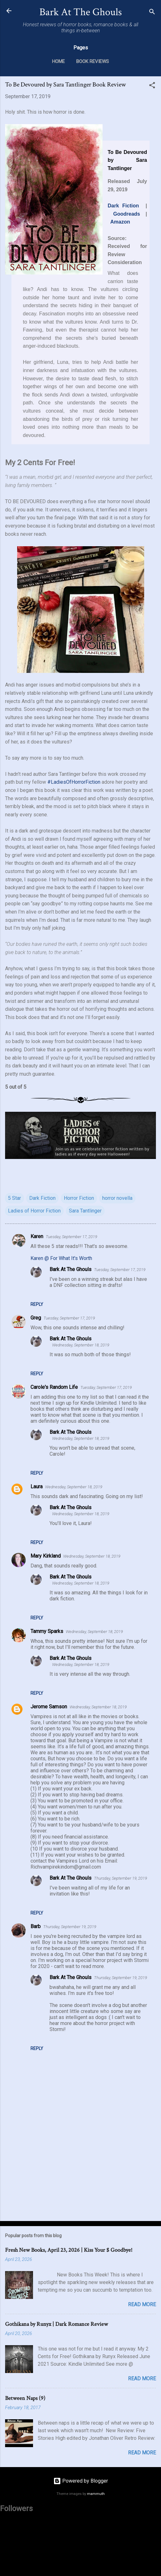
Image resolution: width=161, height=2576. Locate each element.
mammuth (96, 2494)
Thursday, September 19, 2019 (120, 1878)
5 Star (14, 1198)
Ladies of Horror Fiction (34, 1211)
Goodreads (126, 214)
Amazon (120, 222)
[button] (152, 86)
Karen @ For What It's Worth (61, 1258)
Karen (36, 1236)
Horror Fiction (79, 1198)
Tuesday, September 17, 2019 (71, 1236)
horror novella (117, 1198)
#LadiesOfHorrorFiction (73, 782)
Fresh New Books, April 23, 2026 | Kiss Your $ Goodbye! (68, 2250)
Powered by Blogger (80, 2481)
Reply (36, 1304)
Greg (35, 1318)
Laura (36, 1487)
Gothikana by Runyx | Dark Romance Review (56, 2324)
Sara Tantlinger (85, 1211)
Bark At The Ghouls (80, 12)
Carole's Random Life (54, 1387)
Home (58, 61)
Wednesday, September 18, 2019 (80, 1345)
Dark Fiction (123, 205)
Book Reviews (92, 61)
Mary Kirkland (45, 1556)
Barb (35, 1926)
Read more (142, 2304)
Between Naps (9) (25, 2398)
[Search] (152, 12)
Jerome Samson (48, 1707)
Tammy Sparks (46, 1631)
